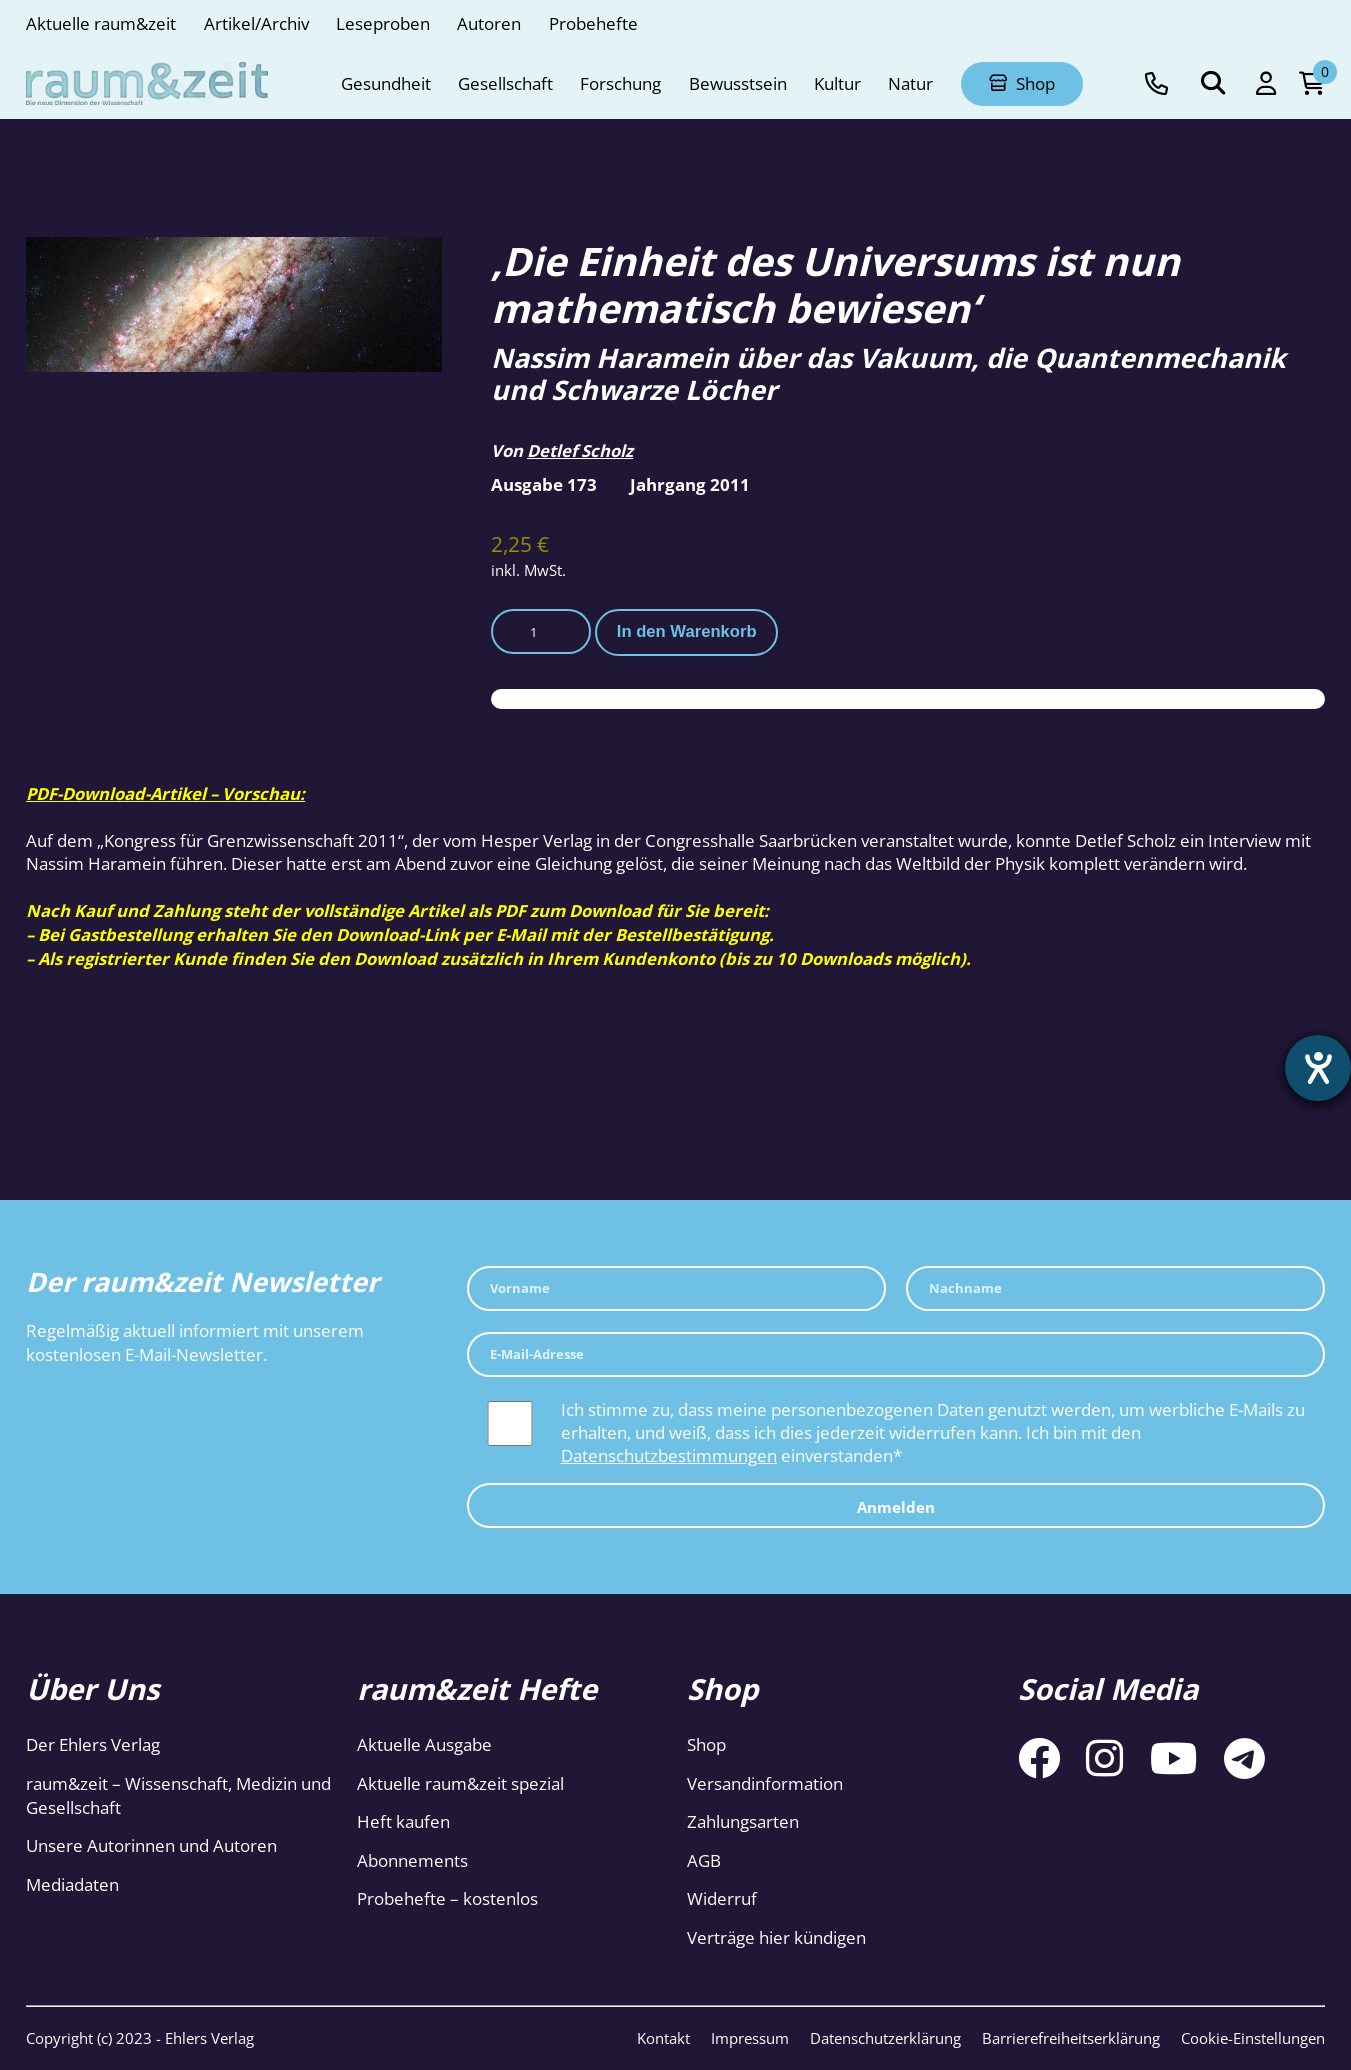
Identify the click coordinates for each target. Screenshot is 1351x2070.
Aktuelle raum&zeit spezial (460, 1783)
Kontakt (663, 2038)
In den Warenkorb (687, 631)
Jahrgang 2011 (690, 484)
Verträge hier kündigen (776, 1937)
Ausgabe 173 (544, 484)
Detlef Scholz (580, 450)
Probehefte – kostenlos (447, 1898)
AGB (704, 1860)
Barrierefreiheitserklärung (1071, 2038)
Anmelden (896, 1507)
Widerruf (722, 1898)
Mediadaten (72, 1884)
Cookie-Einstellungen (1253, 2038)
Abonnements (412, 1860)
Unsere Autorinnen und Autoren (151, 1845)
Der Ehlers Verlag (93, 1744)
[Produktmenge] (541, 631)
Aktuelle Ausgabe (424, 1744)
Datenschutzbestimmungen (669, 1455)
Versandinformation (765, 1783)
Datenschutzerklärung (885, 2038)
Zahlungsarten (743, 1821)
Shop (706, 1744)
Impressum (750, 2038)
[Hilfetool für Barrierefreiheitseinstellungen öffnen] (1318, 1068)
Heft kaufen (403, 1821)
